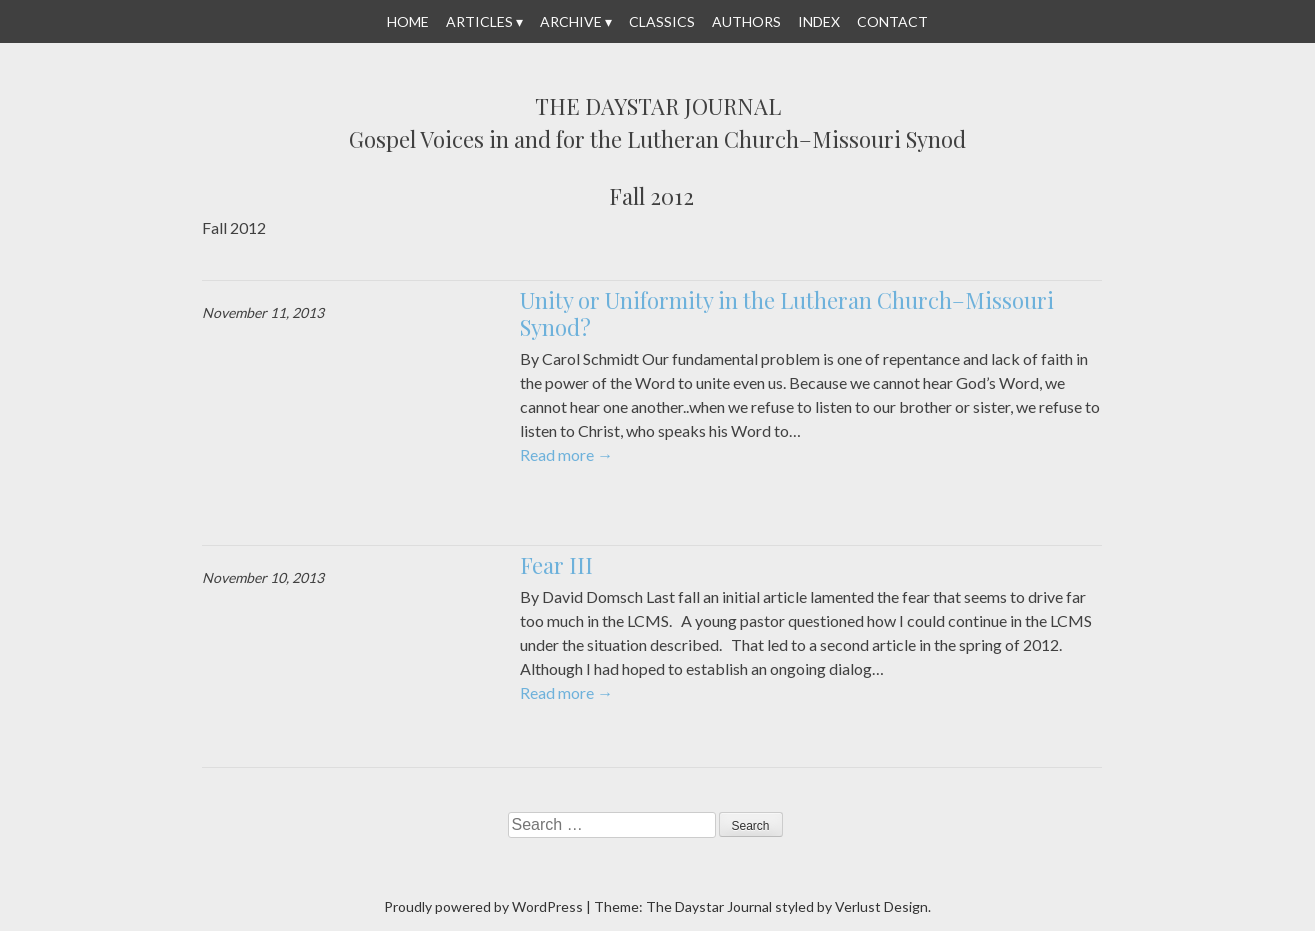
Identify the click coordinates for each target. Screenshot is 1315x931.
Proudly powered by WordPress (483, 906)
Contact (892, 21)
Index (819, 21)
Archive (571, 21)
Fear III (556, 565)
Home (408, 21)
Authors (746, 21)
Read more (566, 454)
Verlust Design (881, 906)
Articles (479, 21)
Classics (662, 21)
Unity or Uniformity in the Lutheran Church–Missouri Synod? (787, 314)
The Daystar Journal (658, 107)
